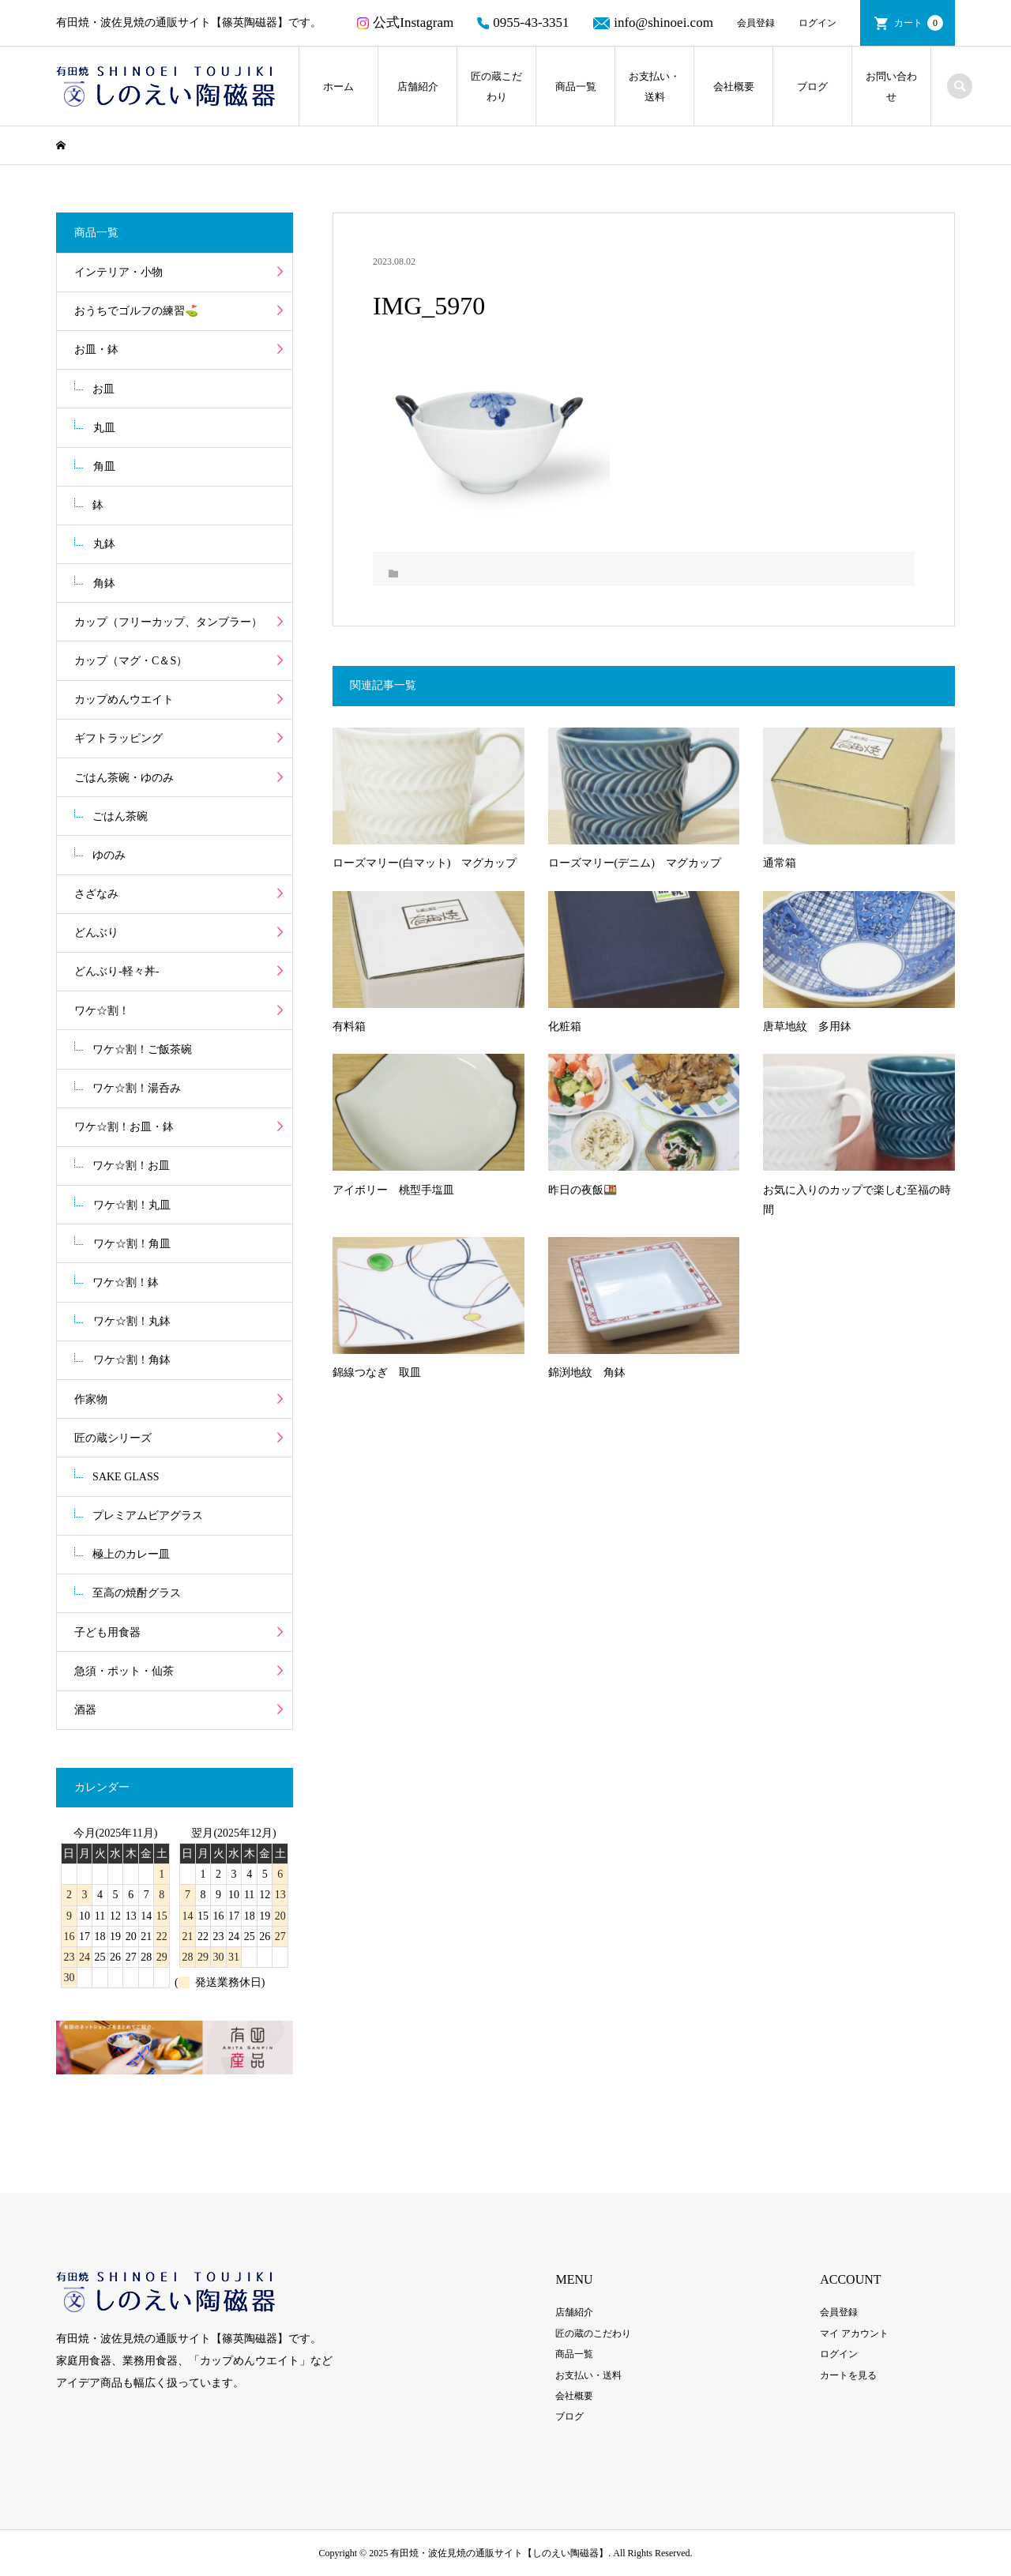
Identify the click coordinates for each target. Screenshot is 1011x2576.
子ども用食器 (107, 1632)
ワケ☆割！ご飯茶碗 (142, 1049)
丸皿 (104, 428)
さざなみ (96, 894)
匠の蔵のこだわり (593, 2333)
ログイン (817, 22)
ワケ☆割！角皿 (132, 1244)
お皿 (103, 389)
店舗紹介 (417, 86)
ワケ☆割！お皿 (131, 1165)
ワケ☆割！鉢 (125, 1282)
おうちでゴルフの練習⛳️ (136, 311)
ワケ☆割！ (102, 1011)
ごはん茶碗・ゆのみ (124, 778)
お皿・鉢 (96, 349)
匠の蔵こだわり (496, 86)
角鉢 (104, 583)
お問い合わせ (891, 86)
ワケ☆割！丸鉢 (132, 1321)
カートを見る (848, 2375)
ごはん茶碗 (120, 816)
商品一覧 (575, 86)
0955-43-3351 (523, 22)
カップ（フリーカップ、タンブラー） (168, 622)
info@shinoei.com (653, 22)
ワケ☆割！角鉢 (132, 1360)
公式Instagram (405, 22)
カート (918, 23)
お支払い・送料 (654, 86)
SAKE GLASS (125, 1477)
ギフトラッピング (118, 738)
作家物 (90, 1399)
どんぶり (96, 932)
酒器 (85, 1710)
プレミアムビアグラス (147, 1515)
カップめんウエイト (124, 699)
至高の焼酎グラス (136, 1593)
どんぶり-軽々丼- (116, 971)
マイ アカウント (854, 2333)
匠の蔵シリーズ (113, 1438)
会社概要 (733, 86)
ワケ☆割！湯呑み (136, 1088)
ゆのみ (109, 855)
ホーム (338, 86)
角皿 (104, 466)
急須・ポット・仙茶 (124, 1671)
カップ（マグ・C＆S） (130, 661)
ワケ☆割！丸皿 (132, 1205)
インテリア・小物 (118, 272)
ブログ (812, 86)
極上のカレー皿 (131, 1554)
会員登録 (756, 22)
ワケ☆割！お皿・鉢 (124, 1127)
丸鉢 (104, 544)
